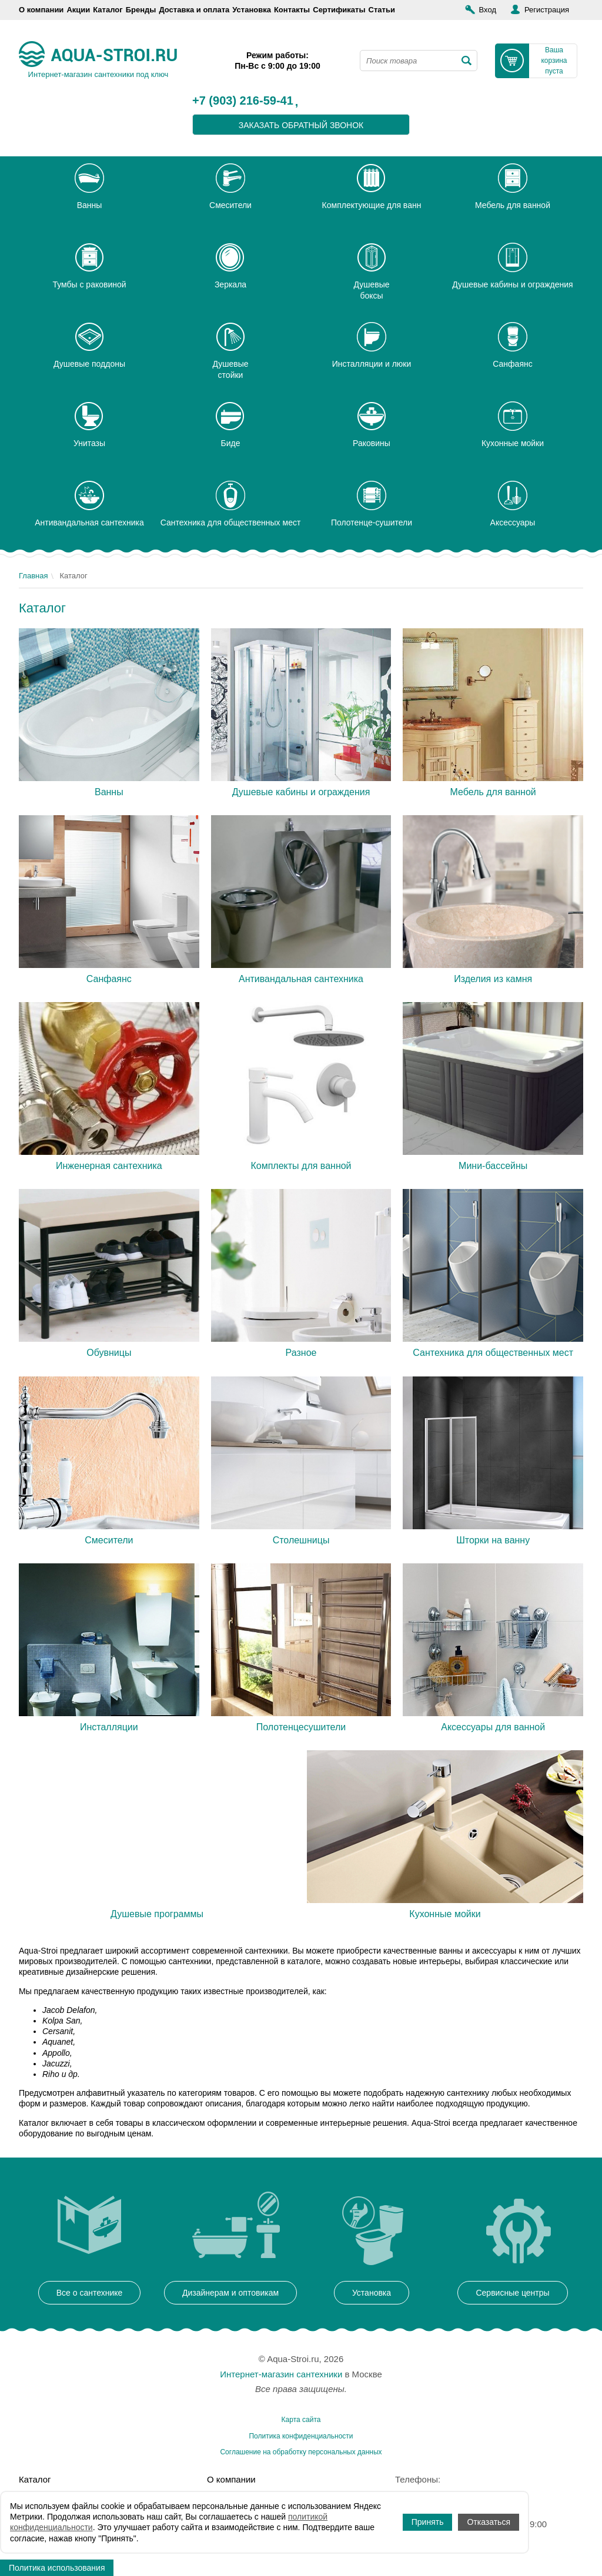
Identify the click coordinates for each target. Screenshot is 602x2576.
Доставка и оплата (194, 9)
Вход (487, 9)
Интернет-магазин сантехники (281, 2374)
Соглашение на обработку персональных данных (301, 2452)
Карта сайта (301, 2420)
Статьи (382, 9)
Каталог (107, 9)
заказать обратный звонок (301, 125)
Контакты (292, 9)
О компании (41, 9)
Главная (33, 575)
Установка (251, 9)
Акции (78, 9)
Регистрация (546, 9)
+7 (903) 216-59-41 (242, 101)
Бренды (141, 9)
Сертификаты (339, 9)
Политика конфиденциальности (301, 2436)
